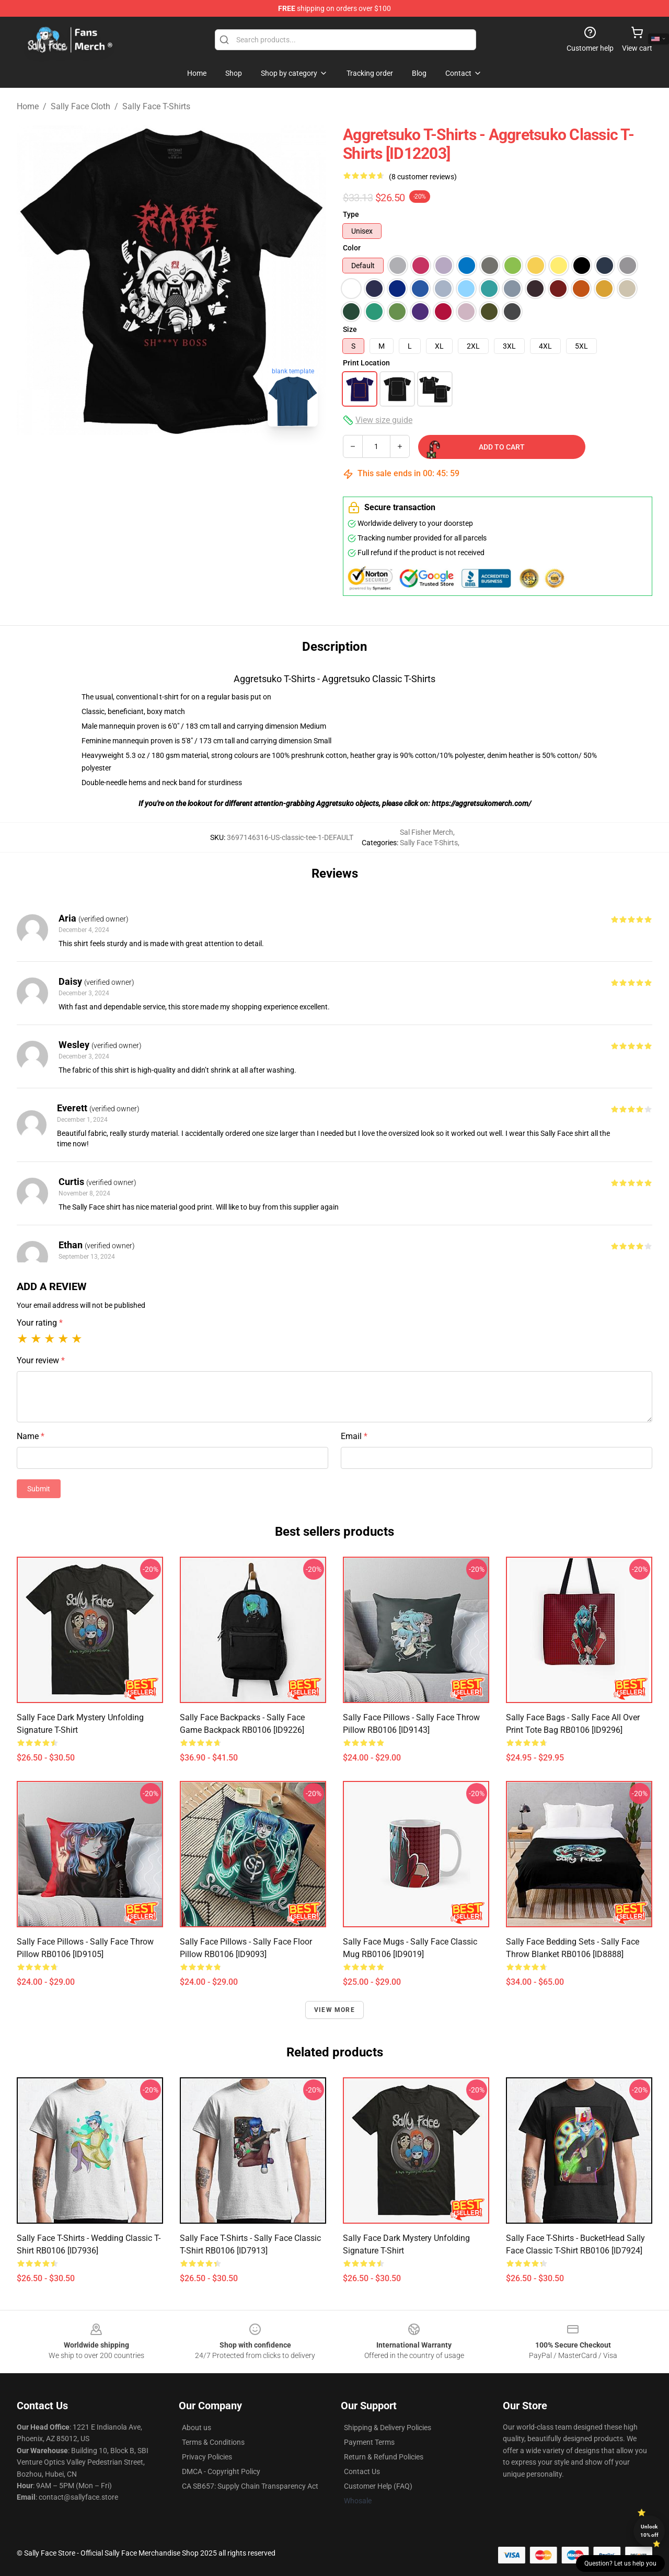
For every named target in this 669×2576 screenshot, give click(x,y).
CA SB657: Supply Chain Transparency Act (250, 2486)
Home (28, 106)
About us (196, 2427)
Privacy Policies (207, 2457)
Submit (38, 1489)
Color (352, 248)
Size (350, 329)
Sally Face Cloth (80, 106)
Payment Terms (369, 2442)
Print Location (366, 363)
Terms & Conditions (213, 2442)
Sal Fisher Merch (426, 832)
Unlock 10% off (649, 2531)
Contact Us (362, 2471)
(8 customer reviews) (423, 176)
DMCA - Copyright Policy (221, 2471)
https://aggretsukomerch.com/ (481, 803)
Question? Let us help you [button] (620, 2563)
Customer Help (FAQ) (378, 2486)
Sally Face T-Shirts (156, 106)
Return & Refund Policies (383, 2457)
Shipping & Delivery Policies (387, 2427)
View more (334, 2010)
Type (351, 214)
